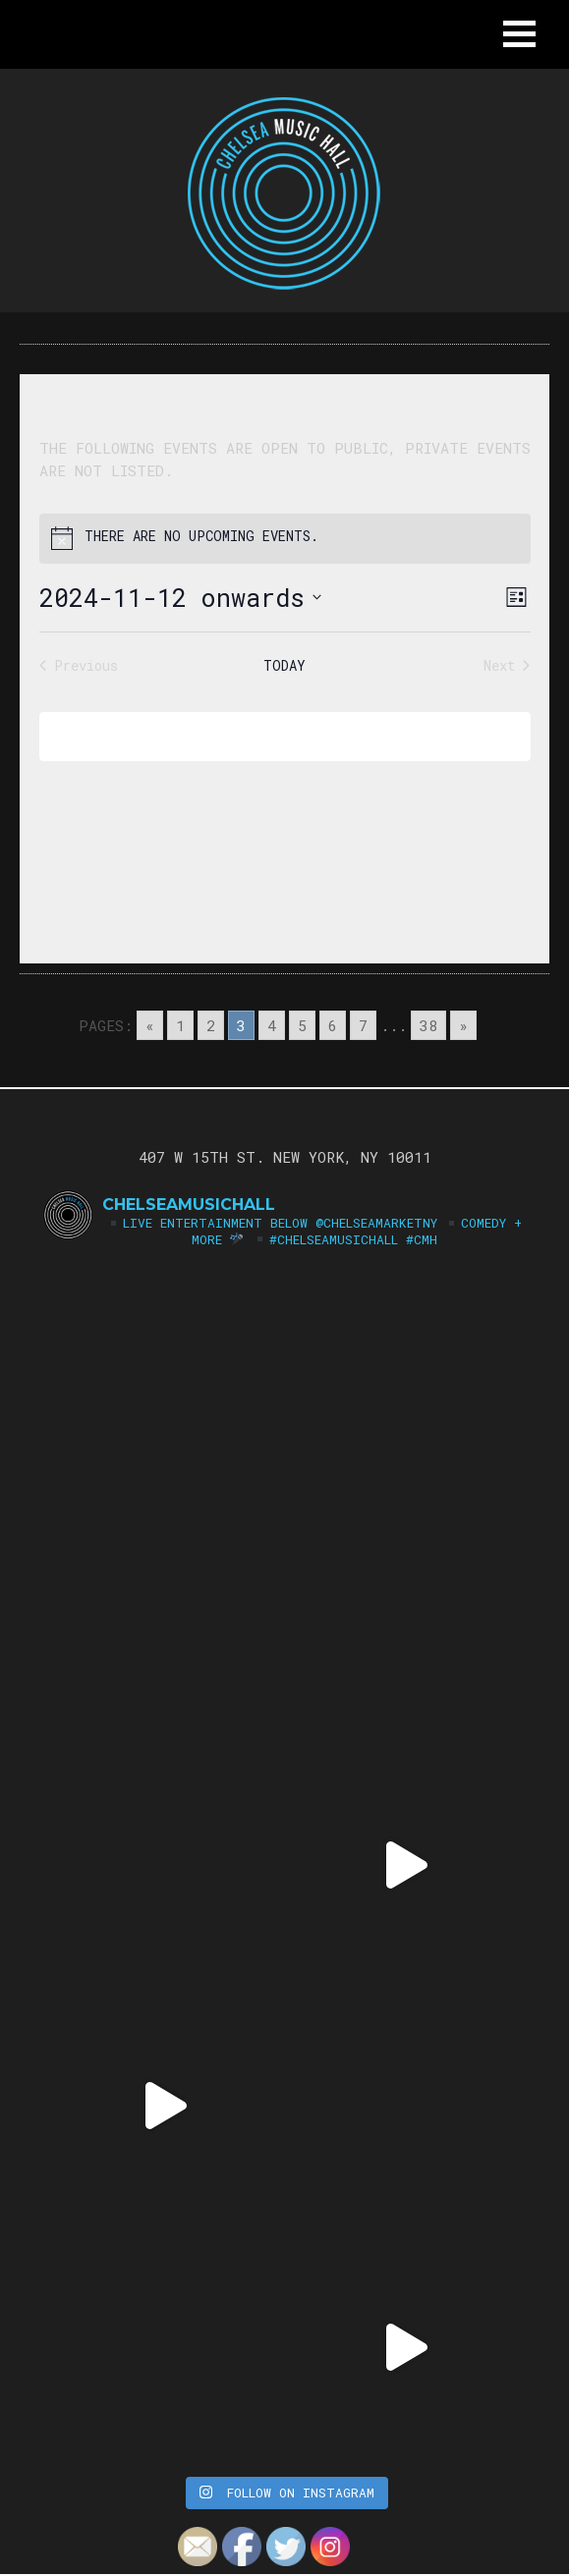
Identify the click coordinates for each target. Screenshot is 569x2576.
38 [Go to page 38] (428, 1025)
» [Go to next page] (463, 1025)
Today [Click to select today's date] (284, 665)
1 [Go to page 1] (180, 1025)
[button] (519, 34)
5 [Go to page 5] (302, 1025)
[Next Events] (507, 665)
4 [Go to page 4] (271, 1025)
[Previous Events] (78, 665)
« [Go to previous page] (149, 1025)
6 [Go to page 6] (332, 1025)
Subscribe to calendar (271, 736)
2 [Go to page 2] (210, 1025)
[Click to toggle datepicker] (180, 598)
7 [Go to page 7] (363, 1025)
